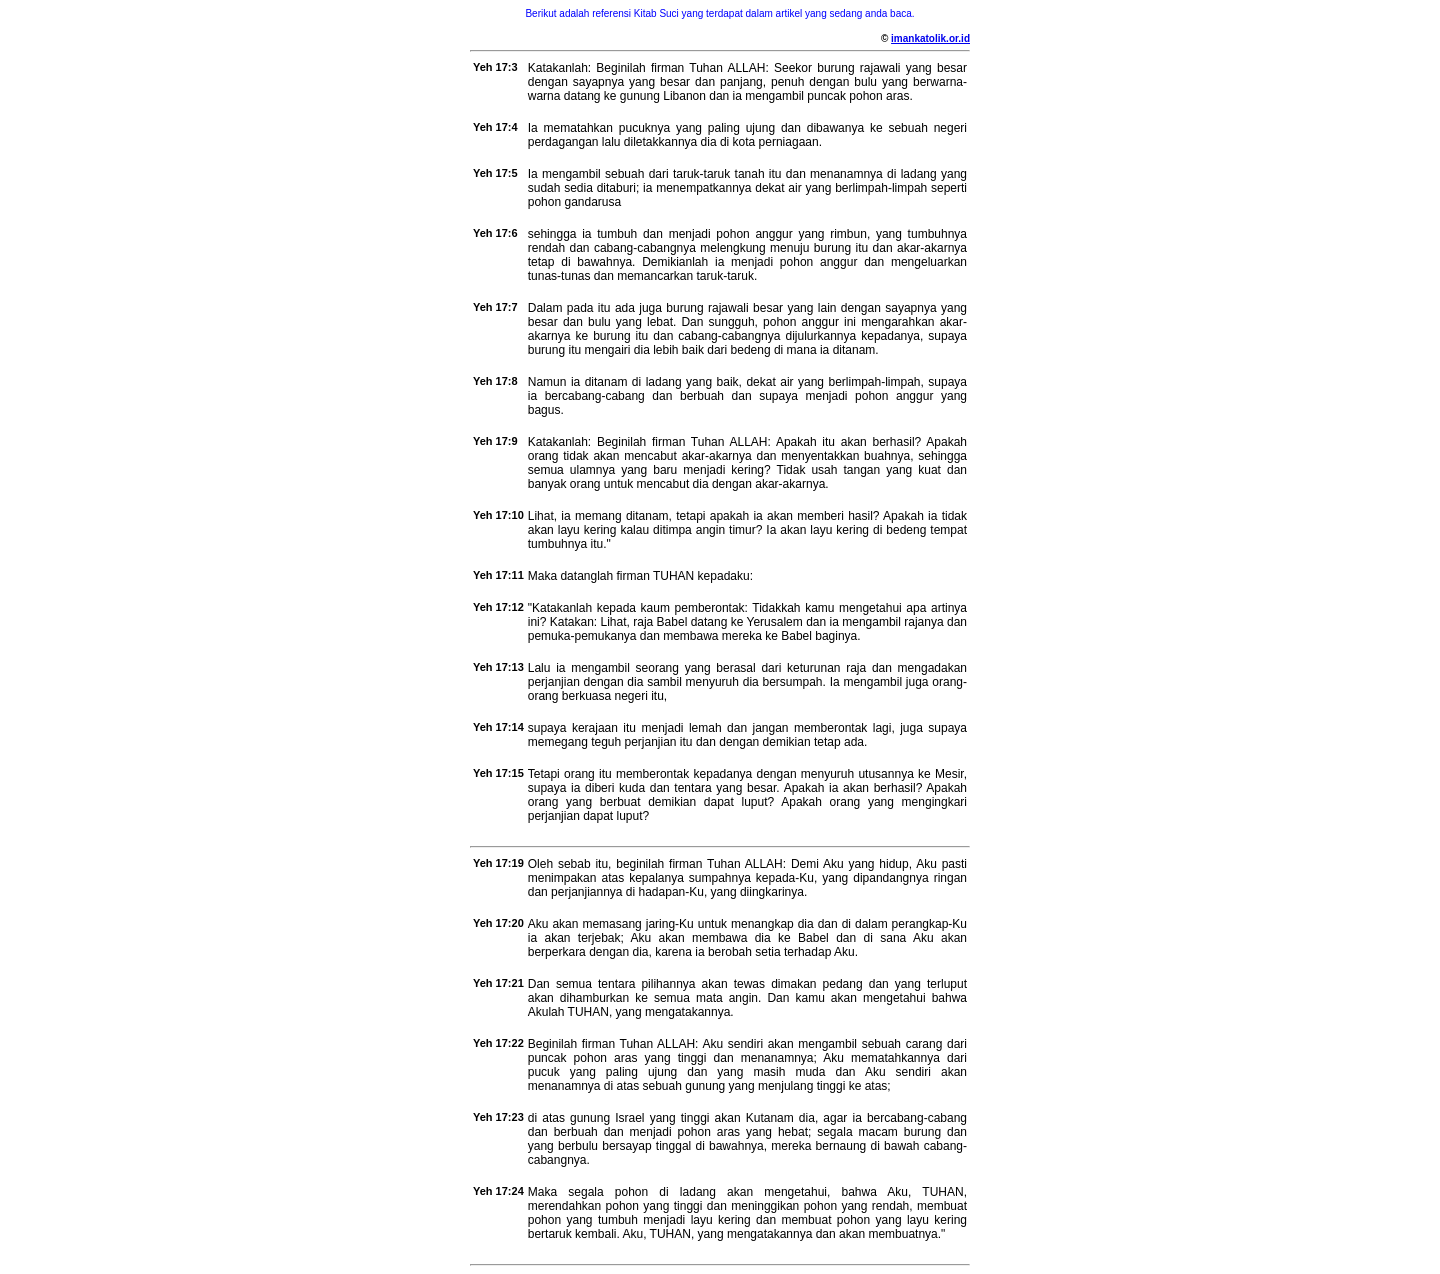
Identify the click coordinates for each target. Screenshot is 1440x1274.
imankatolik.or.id (930, 38)
